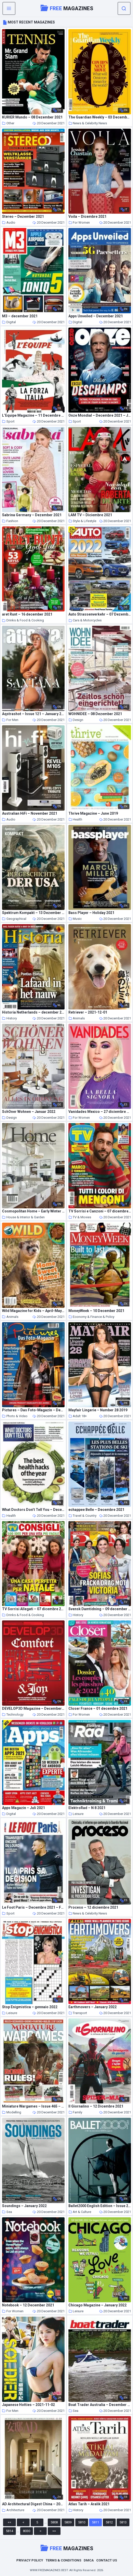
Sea (7, 2212)
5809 (67, 2522)
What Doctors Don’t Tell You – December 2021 (33, 1510)
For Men (10, 720)
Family (75, 2112)
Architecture (13, 2510)
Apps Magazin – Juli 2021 (23, 1808)
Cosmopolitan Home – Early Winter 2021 (33, 1211)
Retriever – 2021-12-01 (87, 1012)
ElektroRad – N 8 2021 (86, 1808)
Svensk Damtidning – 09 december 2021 (99, 1609)
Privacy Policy (29, 2560)
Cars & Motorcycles (85, 620)
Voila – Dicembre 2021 (87, 217)
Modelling (11, 2112)
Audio (8, 222)
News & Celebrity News (87, 123)
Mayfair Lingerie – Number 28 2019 (97, 1410)
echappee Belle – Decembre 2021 (96, 1510)
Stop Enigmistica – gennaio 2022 (29, 2007)
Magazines (67, 8)
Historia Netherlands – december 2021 (33, 1012)
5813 (123, 2522)
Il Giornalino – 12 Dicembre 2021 (95, 2106)
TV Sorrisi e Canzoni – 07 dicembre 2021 (99, 1211)
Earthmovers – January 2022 (92, 2007)
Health (75, 819)
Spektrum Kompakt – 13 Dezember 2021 (33, 913)
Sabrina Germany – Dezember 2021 (32, 515)
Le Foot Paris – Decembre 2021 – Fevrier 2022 (33, 1907)
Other (8, 123)
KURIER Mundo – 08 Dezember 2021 (32, 117)
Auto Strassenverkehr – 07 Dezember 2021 (99, 614)
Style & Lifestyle (82, 521)
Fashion (10, 521)
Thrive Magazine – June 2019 (93, 813)
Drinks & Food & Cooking (23, 620)
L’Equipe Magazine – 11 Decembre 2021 (33, 415)
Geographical (14, 919)
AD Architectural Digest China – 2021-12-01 (33, 2504)
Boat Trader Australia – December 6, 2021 (99, 2405)
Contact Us (106, 2560)
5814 (9, 2531)
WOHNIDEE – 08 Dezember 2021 (95, 714)
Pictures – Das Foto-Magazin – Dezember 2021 (33, 1410)
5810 (81, 2522)
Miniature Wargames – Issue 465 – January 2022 (33, 2106)
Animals (76, 1018)
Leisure (75, 1814)
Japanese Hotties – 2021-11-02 (28, 2405)
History (9, 1018)
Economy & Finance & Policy (91, 1317)
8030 (26, 2531)
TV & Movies (79, 1217)
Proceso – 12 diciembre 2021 (93, 1907)
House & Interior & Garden (23, 1217)
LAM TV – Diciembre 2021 (90, 515)
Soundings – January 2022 (24, 2206)
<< (9, 2522)
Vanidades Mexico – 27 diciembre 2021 (99, 1112)
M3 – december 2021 (20, 316)
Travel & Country (82, 1516)
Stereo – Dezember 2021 (23, 217)
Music (75, 919)
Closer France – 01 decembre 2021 (97, 1709)
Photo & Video (15, 1416)
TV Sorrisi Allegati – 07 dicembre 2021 (33, 1609)
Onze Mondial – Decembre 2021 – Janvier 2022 (99, 415)
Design (75, 720)
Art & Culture (79, 2212)
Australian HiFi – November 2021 (29, 813)
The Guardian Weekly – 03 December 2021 (99, 117)
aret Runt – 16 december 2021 (27, 614)
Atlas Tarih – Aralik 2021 (89, 2504)
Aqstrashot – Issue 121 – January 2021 (33, 714)
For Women (79, 222)
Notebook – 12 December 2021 (28, 2305)
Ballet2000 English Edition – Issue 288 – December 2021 (99, 2206)
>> (54, 2531)
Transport (77, 2013)
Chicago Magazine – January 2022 (97, 2305)
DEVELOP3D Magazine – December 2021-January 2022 (33, 1709)
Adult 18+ (77, 1416)
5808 (54, 2522)
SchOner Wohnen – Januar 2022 (28, 1112)
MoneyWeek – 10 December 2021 (96, 1311)
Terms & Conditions (63, 2560)
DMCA (89, 2560)
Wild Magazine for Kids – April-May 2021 (33, 1311)
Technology (12, 1714)
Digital (9, 322)
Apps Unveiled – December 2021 (95, 316)
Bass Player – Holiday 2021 (91, 913)
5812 (109, 2522)
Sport (8, 421)
